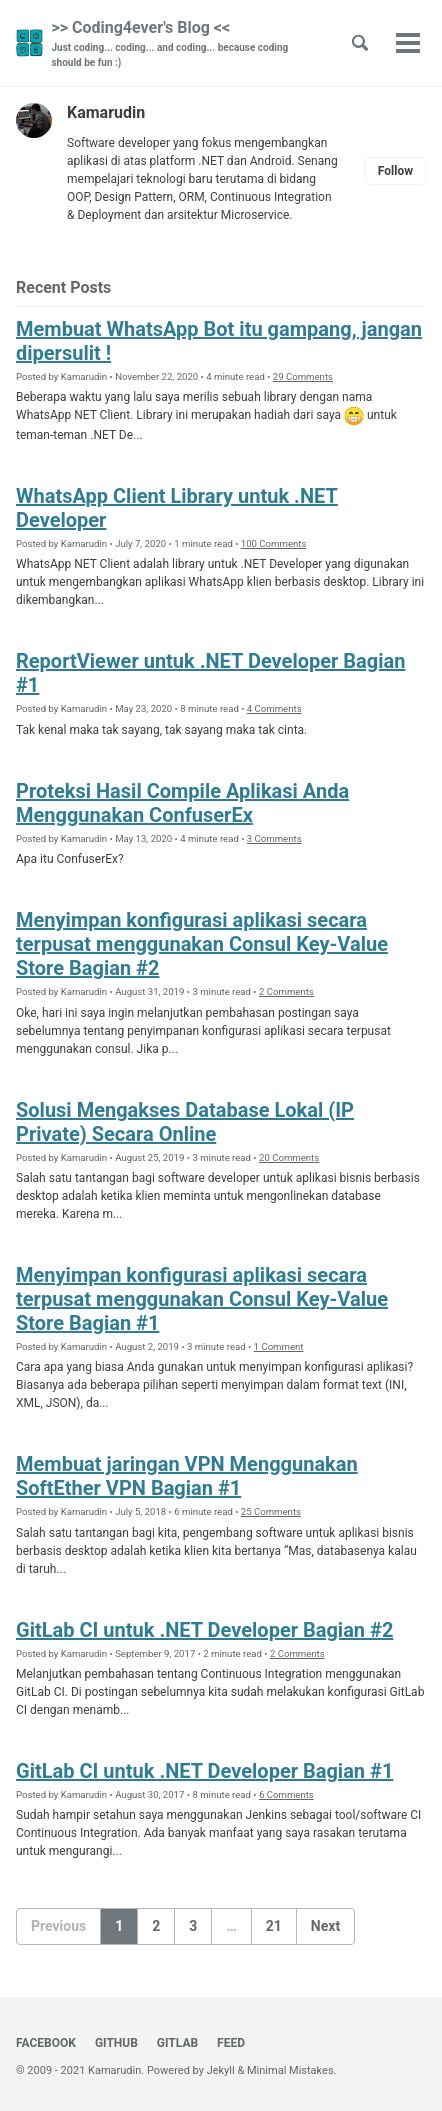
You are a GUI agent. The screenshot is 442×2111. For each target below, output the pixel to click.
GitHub (116, 2043)
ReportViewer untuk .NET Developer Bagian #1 (210, 673)
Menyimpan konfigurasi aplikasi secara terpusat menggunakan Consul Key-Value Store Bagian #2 (202, 944)
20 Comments (289, 1157)
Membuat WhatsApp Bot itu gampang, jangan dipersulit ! (219, 341)
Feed (231, 2043)
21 (274, 1926)
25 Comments (271, 1511)
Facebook (46, 2043)
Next (325, 1926)
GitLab (177, 2043)
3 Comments (274, 838)
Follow (395, 171)
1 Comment (279, 1346)
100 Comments (274, 543)
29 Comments (303, 376)
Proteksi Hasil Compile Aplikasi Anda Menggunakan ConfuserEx (182, 803)
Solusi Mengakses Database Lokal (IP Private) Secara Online (185, 1122)
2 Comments (286, 991)
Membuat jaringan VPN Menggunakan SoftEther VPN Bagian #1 (187, 1476)
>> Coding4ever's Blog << (182, 44)
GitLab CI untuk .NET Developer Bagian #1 (204, 1771)
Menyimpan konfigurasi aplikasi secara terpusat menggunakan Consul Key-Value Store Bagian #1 (202, 1299)
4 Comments (274, 708)
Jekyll (221, 2070)
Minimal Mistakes (290, 2070)
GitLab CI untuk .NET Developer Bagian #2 (204, 1630)
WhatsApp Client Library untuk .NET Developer (177, 508)
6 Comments (286, 1794)
